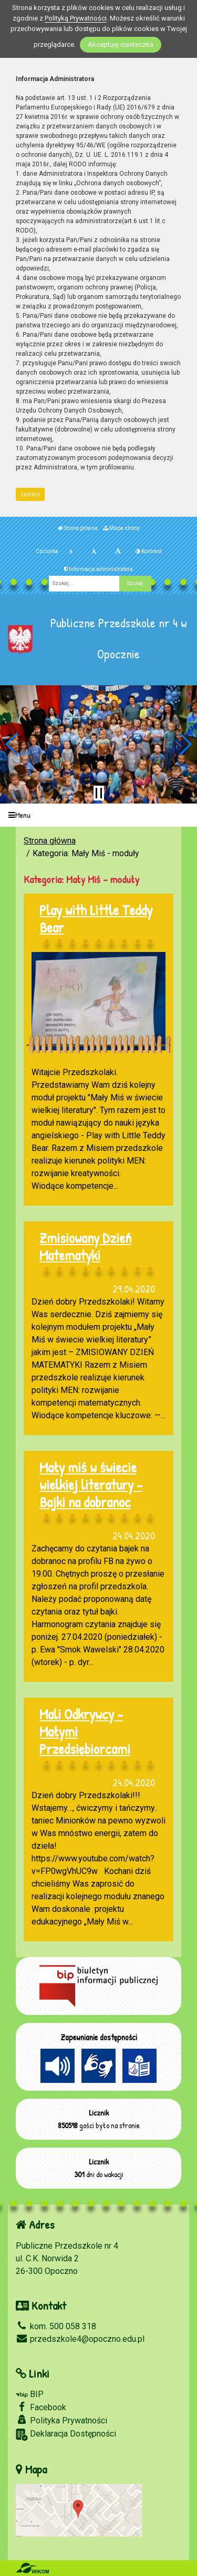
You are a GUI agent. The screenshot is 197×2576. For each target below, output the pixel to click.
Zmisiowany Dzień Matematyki (85, 1246)
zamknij (30, 494)
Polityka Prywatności (61, 2420)
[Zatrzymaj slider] (99, 793)
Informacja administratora (98, 569)
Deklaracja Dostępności (66, 2435)
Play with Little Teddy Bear (95, 918)
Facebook (41, 2407)
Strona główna (78, 528)
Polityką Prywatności (76, 18)
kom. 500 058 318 (56, 2326)
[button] (12, 744)
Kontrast (149, 551)
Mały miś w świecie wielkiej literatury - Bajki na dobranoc (90, 1484)
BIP (30, 2394)
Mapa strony (121, 528)
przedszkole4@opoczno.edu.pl (80, 2339)
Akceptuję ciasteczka (120, 44)
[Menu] (98, 815)
